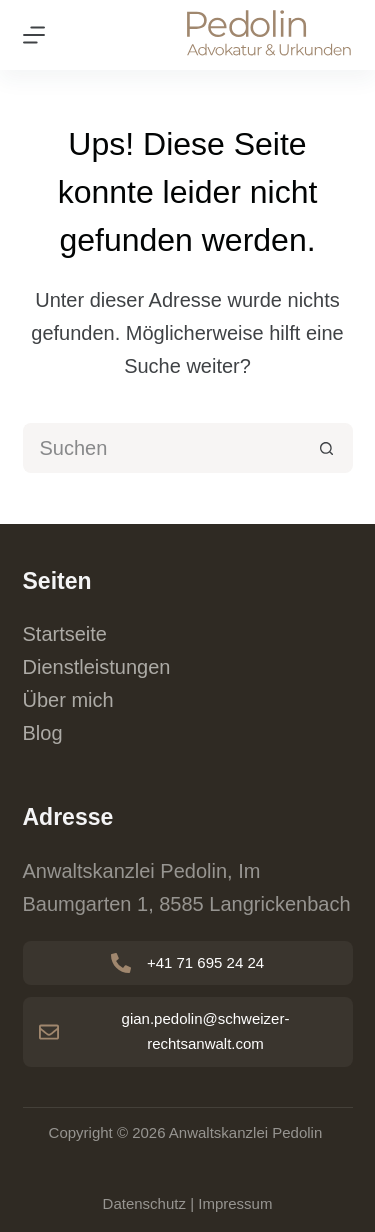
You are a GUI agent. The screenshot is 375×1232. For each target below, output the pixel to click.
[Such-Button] (328, 448)
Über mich (68, 700)
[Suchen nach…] (163, 448)
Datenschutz (144, 1203)
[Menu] (34, 35)
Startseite (65, 634)
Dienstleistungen (97, 667)
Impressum (235, 1203)
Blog (43, 733)
